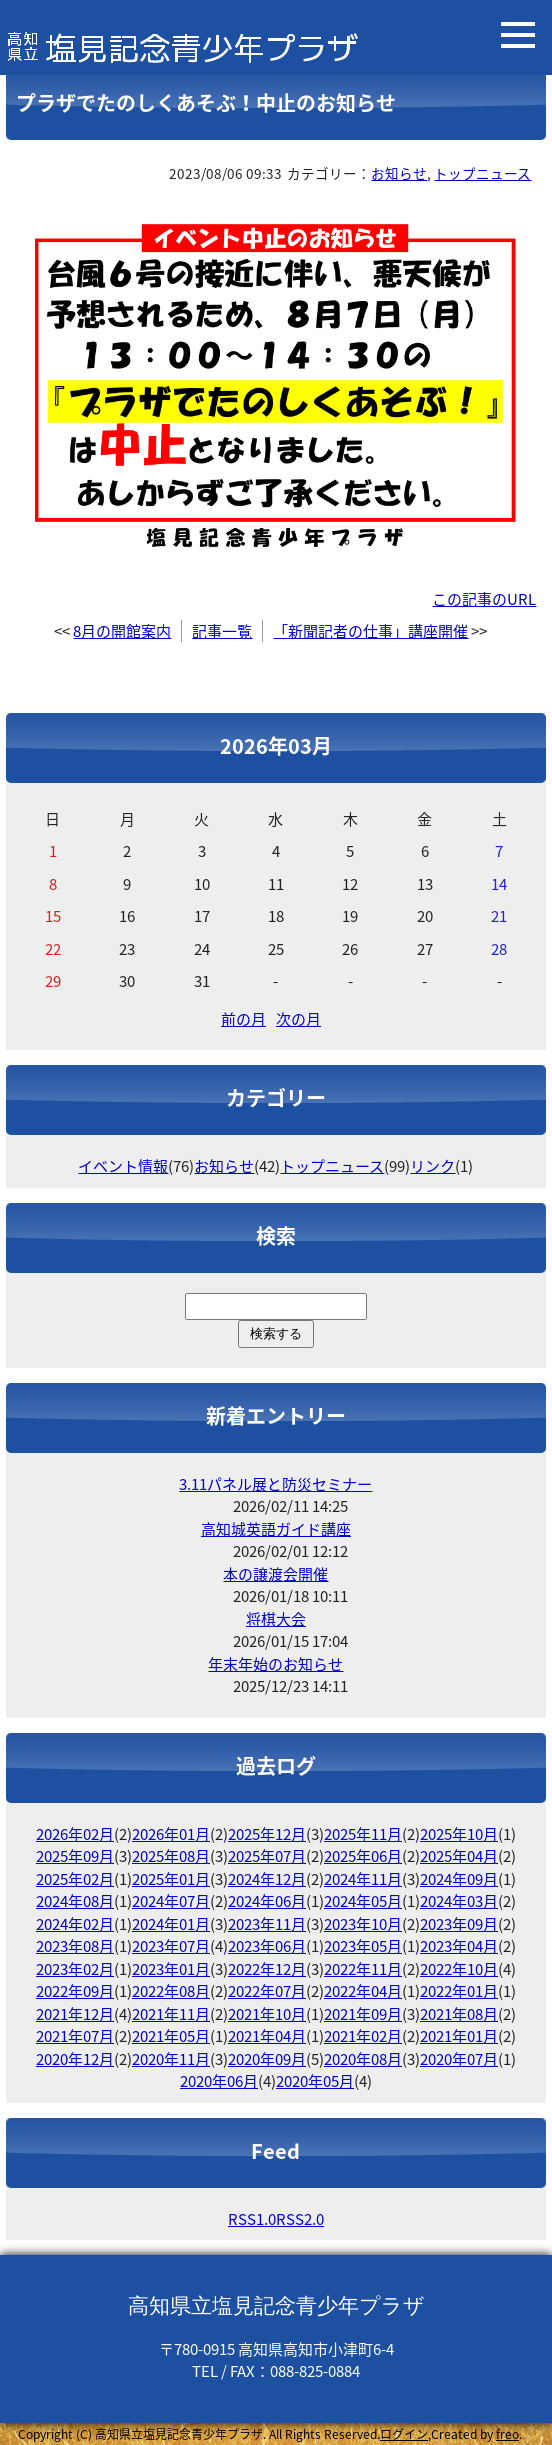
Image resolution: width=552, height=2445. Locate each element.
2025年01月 (171, 1879)
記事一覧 (222, 631)
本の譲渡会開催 (275, 1574)
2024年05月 (363, 1901)
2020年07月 (459, 2059)
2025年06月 (363, 1856)
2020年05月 (315, 2081)
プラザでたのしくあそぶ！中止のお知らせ (206, 102)
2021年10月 (267, 2014)
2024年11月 (363, 1879)
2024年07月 (171, 1901)
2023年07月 (171, 1946)
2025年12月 (267, 1834)
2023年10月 (363, 1924)
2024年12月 (267, 1879)
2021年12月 (75, 2014)
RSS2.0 (300, 2219)
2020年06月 (219, 2081)
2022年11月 (363, 1969)
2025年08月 (171, 1856)
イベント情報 (123, 1166)
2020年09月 (267, 2059)
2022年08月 (171, 1991)
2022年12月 (267, 1969)
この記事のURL (484, 599)
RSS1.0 (252, 2219)
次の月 (298, 1019)
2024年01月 (171, 1924)
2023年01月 (171, 1969)
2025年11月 (363, 1834)
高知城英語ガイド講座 (276, 1529)
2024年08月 (75, 1901)
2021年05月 (171, 2036)
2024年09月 (459, 1879)
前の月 (243, 1019)
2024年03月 (459, 1901)
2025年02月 (75, 1879)
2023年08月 (75, 1946)
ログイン (404, 2434)
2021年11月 (171, 2014)
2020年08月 (363, 2059)
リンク (432, 1166)
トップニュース (482, 173)
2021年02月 (363, 2036)
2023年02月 (75, 1969)
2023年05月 (363, 1946)
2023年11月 (267, 1924)
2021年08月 (459, 2014)
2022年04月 (363, 1991)
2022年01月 (459, 1991)
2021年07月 (75, 2036)
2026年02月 (75, 1834)
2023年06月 (267, 1946)
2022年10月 (459, 1969)
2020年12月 (75, 2059)
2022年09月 (75, 1991)
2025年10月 (459, 1834)
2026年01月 (171, 1834)
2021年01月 (459, 2036)
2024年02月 (75, 1924)
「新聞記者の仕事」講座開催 (370, 631)
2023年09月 (459, 1924)
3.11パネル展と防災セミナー (275, 1484)
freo (507, 2434)
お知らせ (399, 173)
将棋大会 (276, 1619)
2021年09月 (363, 2014)
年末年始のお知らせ (275, 1664)
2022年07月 (267, 1991)
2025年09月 (75, 1856)
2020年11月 (171, 2059)
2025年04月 (459, 1856)
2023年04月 (459, 1946)
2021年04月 (267, 2036)
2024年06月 (267, 1901)
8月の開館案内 (122, 631)
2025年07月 (267, 1856)
